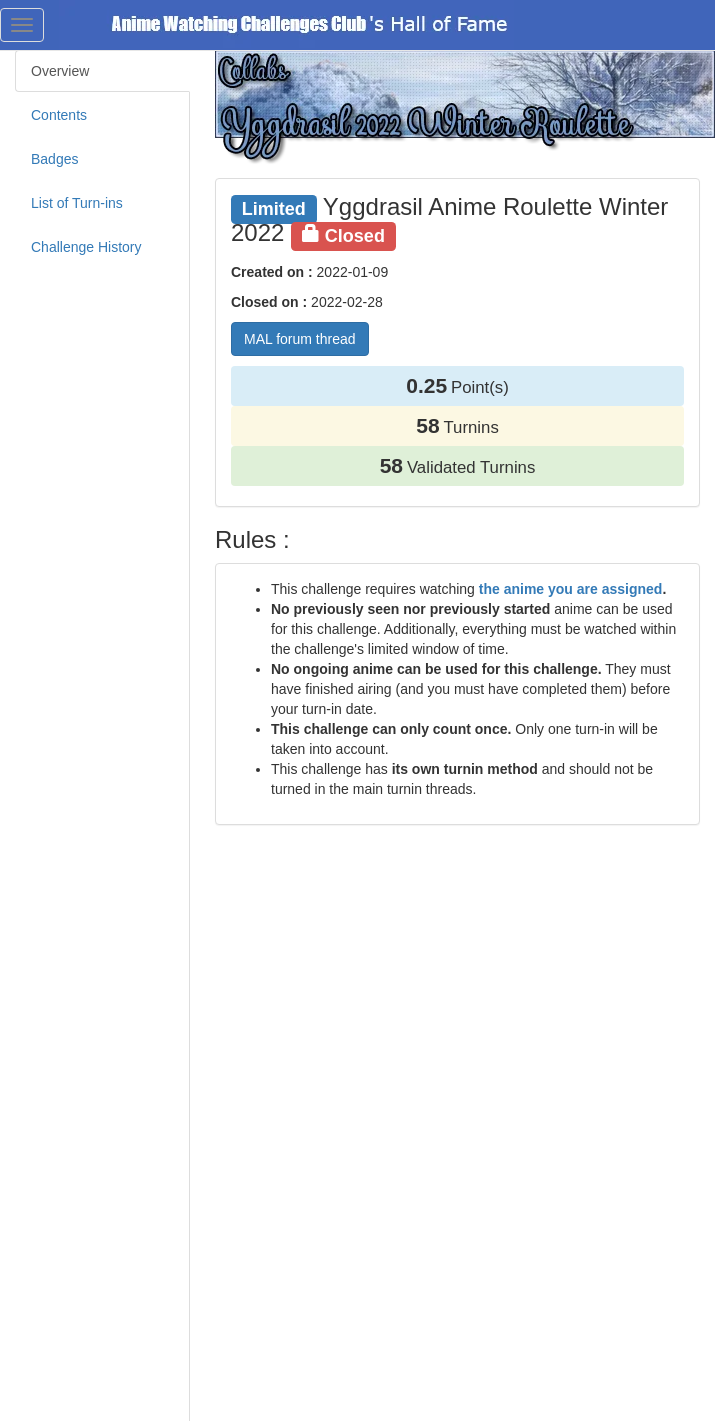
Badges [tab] (54, 159)
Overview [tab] (60, 71)
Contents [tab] (59, 115)
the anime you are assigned (571, 589)
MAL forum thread (300, 339)
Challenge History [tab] (86, 247)
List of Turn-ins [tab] (77, 203)
